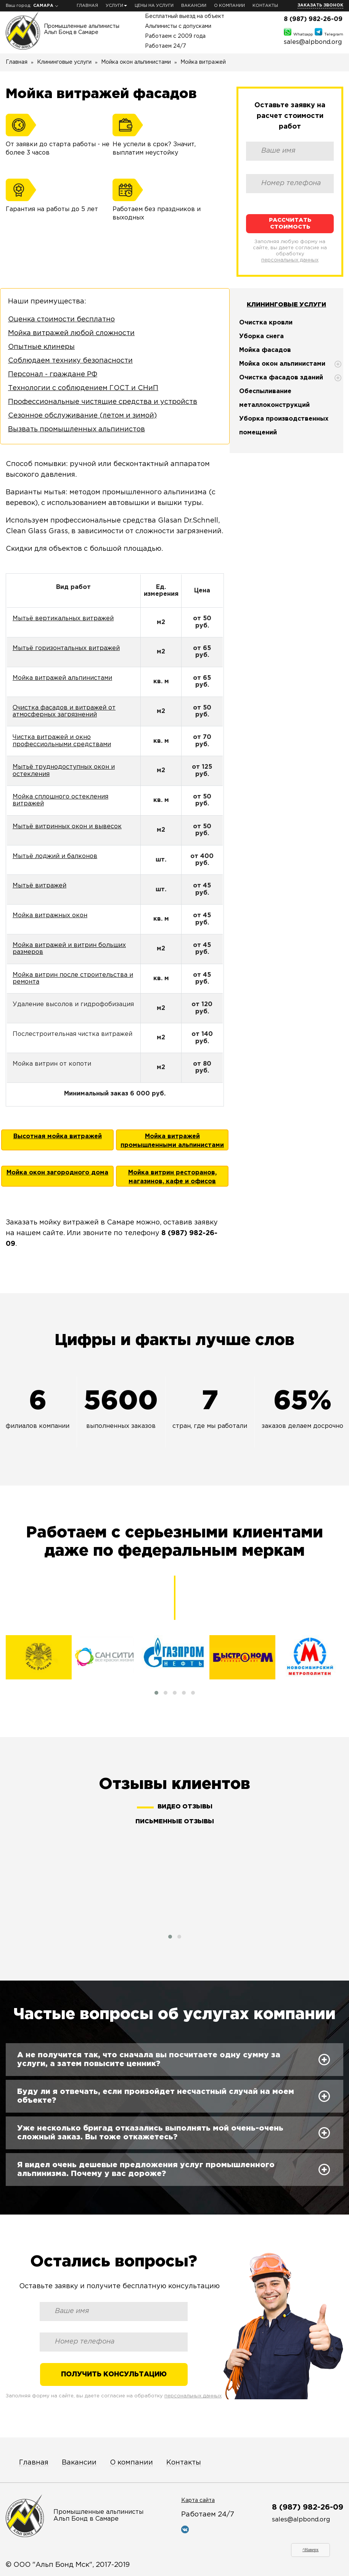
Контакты (265, 6)
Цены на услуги (154, 6)
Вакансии (193, 6)
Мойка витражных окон (50, 915)
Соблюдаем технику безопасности (70, 361)
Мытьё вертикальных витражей (63, 618)
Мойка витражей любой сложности (71, 333)
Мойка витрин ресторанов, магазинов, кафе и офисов (172, 1177)
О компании (229, 6)
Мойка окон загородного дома (57, 1173)
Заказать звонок (320, 5)
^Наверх (310, 2549)
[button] (156, 1693)
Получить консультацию (114, 2374)
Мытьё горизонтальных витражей (66, 648)
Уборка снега (261, 336)
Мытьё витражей (39, 886)
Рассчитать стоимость (290, 223)
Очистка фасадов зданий (281, 378)
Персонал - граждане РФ (52, 374)
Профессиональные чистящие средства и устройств (102, 402)
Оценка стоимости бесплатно (61, 319)
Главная (87, 6)
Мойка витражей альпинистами (62, 678)
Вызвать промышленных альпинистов (76, 429)
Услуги (116, 6)
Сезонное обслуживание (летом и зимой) (82, 416)
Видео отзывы (185, 1807)
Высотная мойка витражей (57, 1136)
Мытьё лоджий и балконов (55, 856)
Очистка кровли (266, 323)
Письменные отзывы (174, 1821)
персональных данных (289, 260)
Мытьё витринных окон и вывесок (67, 826)
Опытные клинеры (41, 347)
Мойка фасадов (265, 350)
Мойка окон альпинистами (282, 364)
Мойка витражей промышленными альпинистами (172, 1141)
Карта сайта (198, 2500)
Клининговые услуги (286, 305)
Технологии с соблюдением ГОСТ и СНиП (83, 388)
